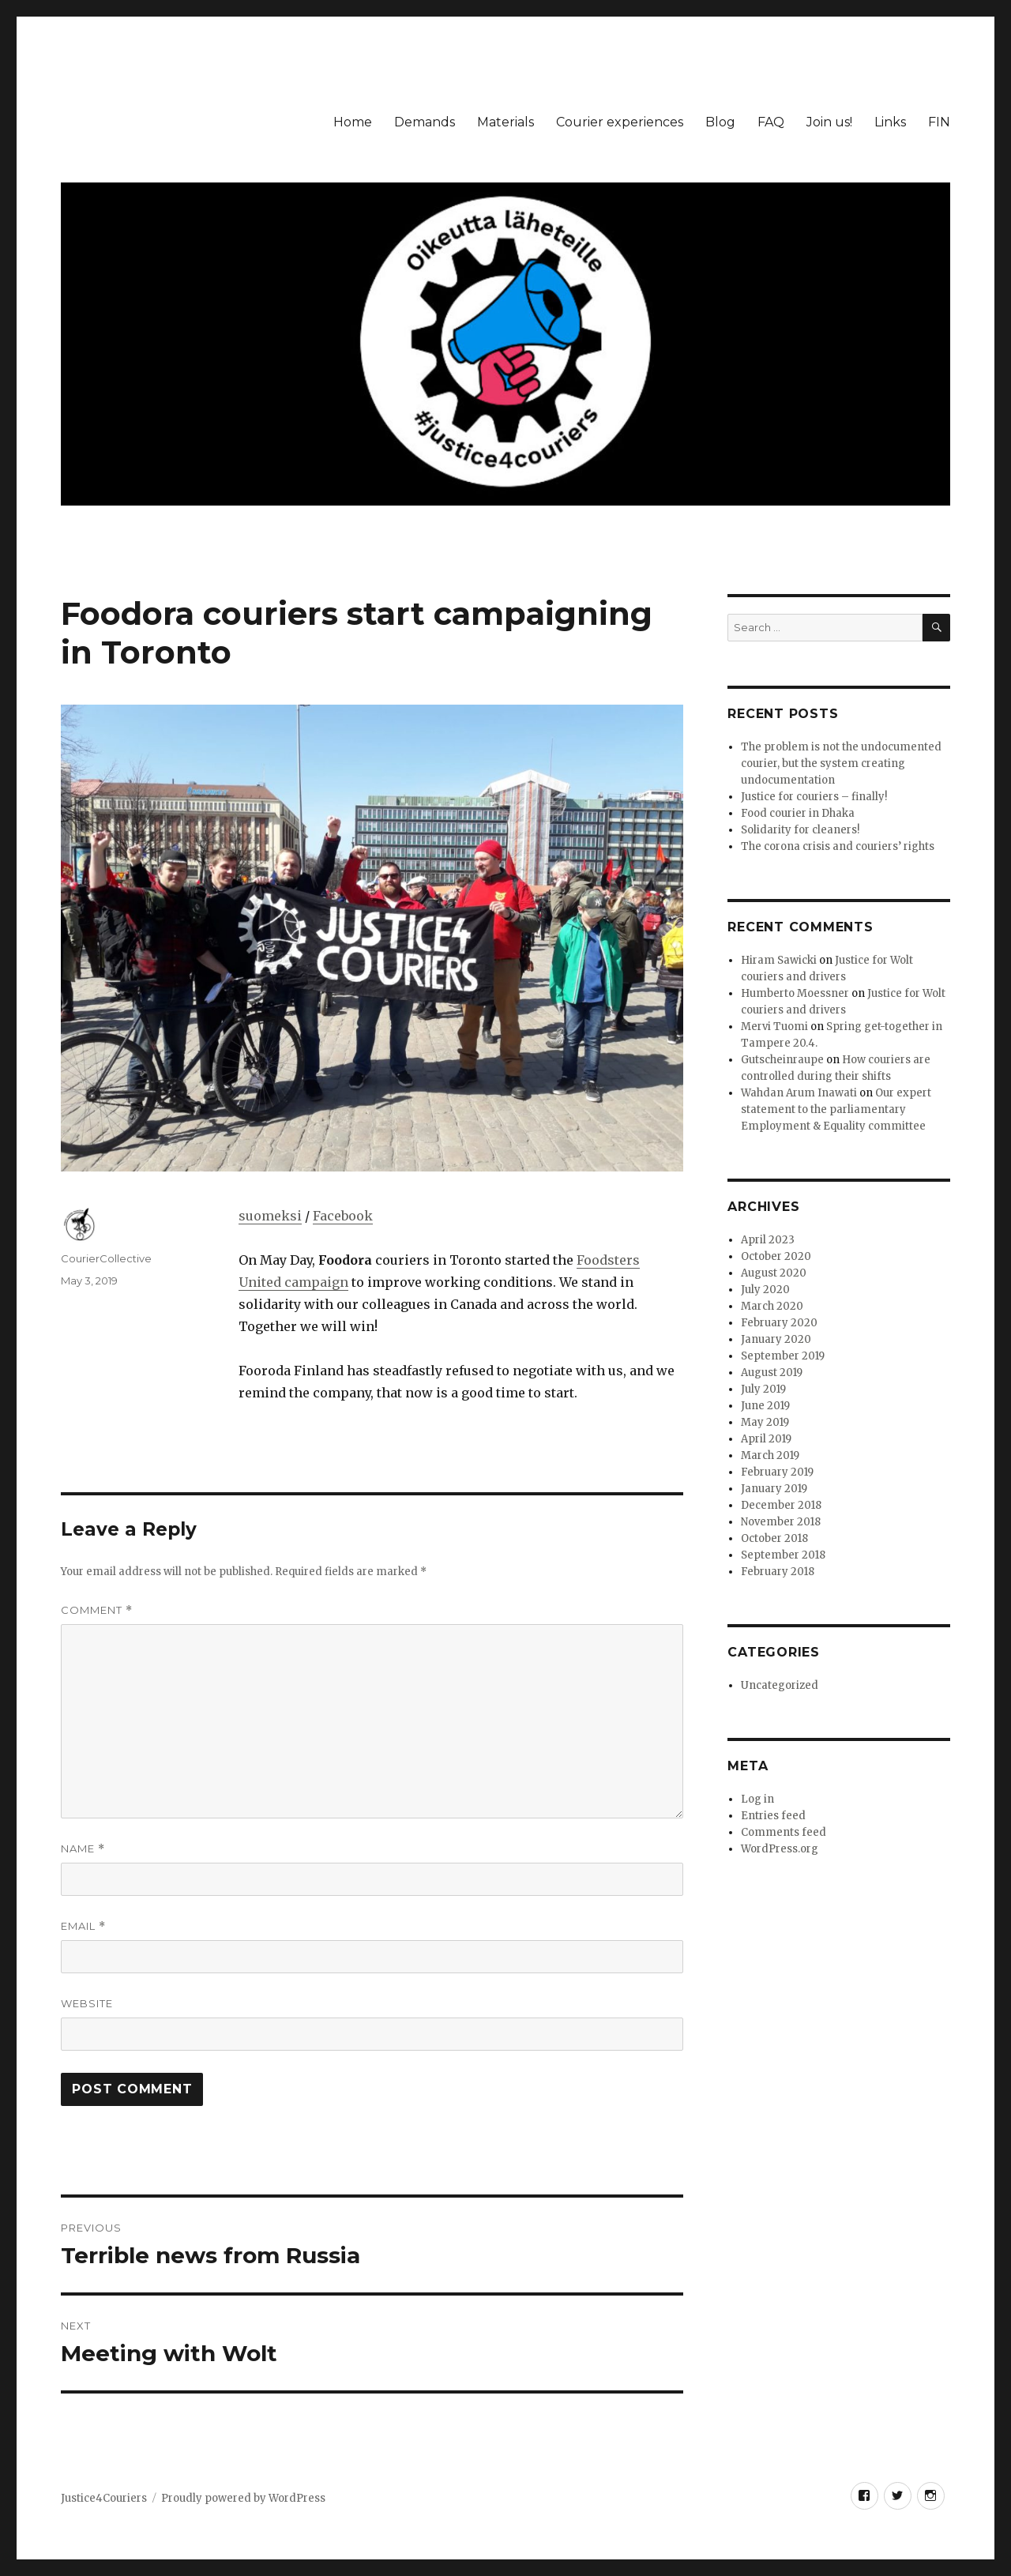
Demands (424, 122)
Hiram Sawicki (779, 960)
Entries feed (773, 1815)
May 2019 (765, 1422)
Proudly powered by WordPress (243, 2498)
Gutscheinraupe (782, 1059)
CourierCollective (106, 1258)
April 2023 (768, 1240)
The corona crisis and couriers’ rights (837, 846)
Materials (505, 122)
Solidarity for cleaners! (800, 830)
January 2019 (774, 1488)
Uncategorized (779, 1685)
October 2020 (776, 1256)
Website (87, 2003)
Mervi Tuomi (774, 1026)
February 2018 (777, 1571)
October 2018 (774, 1538)
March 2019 (770, 1455)
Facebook (343, 1216)
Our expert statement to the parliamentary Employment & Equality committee (836, 1109)
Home (352, 122)
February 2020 (779, 1322)
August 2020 (773, 1273)
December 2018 (781, 1505)
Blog (720, 122)
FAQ (770, 122)
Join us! (829, 122)
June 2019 (765, 1405)
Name (83, 1849)
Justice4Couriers (104, 2498)
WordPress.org (779, 1849)
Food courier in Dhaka (798, 813)
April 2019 (766, 1439)
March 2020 (772, 1306)
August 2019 (771, 1372)
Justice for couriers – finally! (814, 796)
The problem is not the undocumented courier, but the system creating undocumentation (841, 763)
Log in (757, 1799)
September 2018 (783, 1555)
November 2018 (781, 1522)
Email (83, 1926)
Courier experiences (619, 122)
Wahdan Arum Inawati (799, 1093)
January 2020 (776, 1339)
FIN (939, 122)
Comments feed (783, 1832)
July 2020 (765, 1289)
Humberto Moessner (795, 993)
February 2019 (777, 1472)
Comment (97, 1610)
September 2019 (783, 1356)
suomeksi (270, 1216)
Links (890, 122)
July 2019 (763, 1389)
